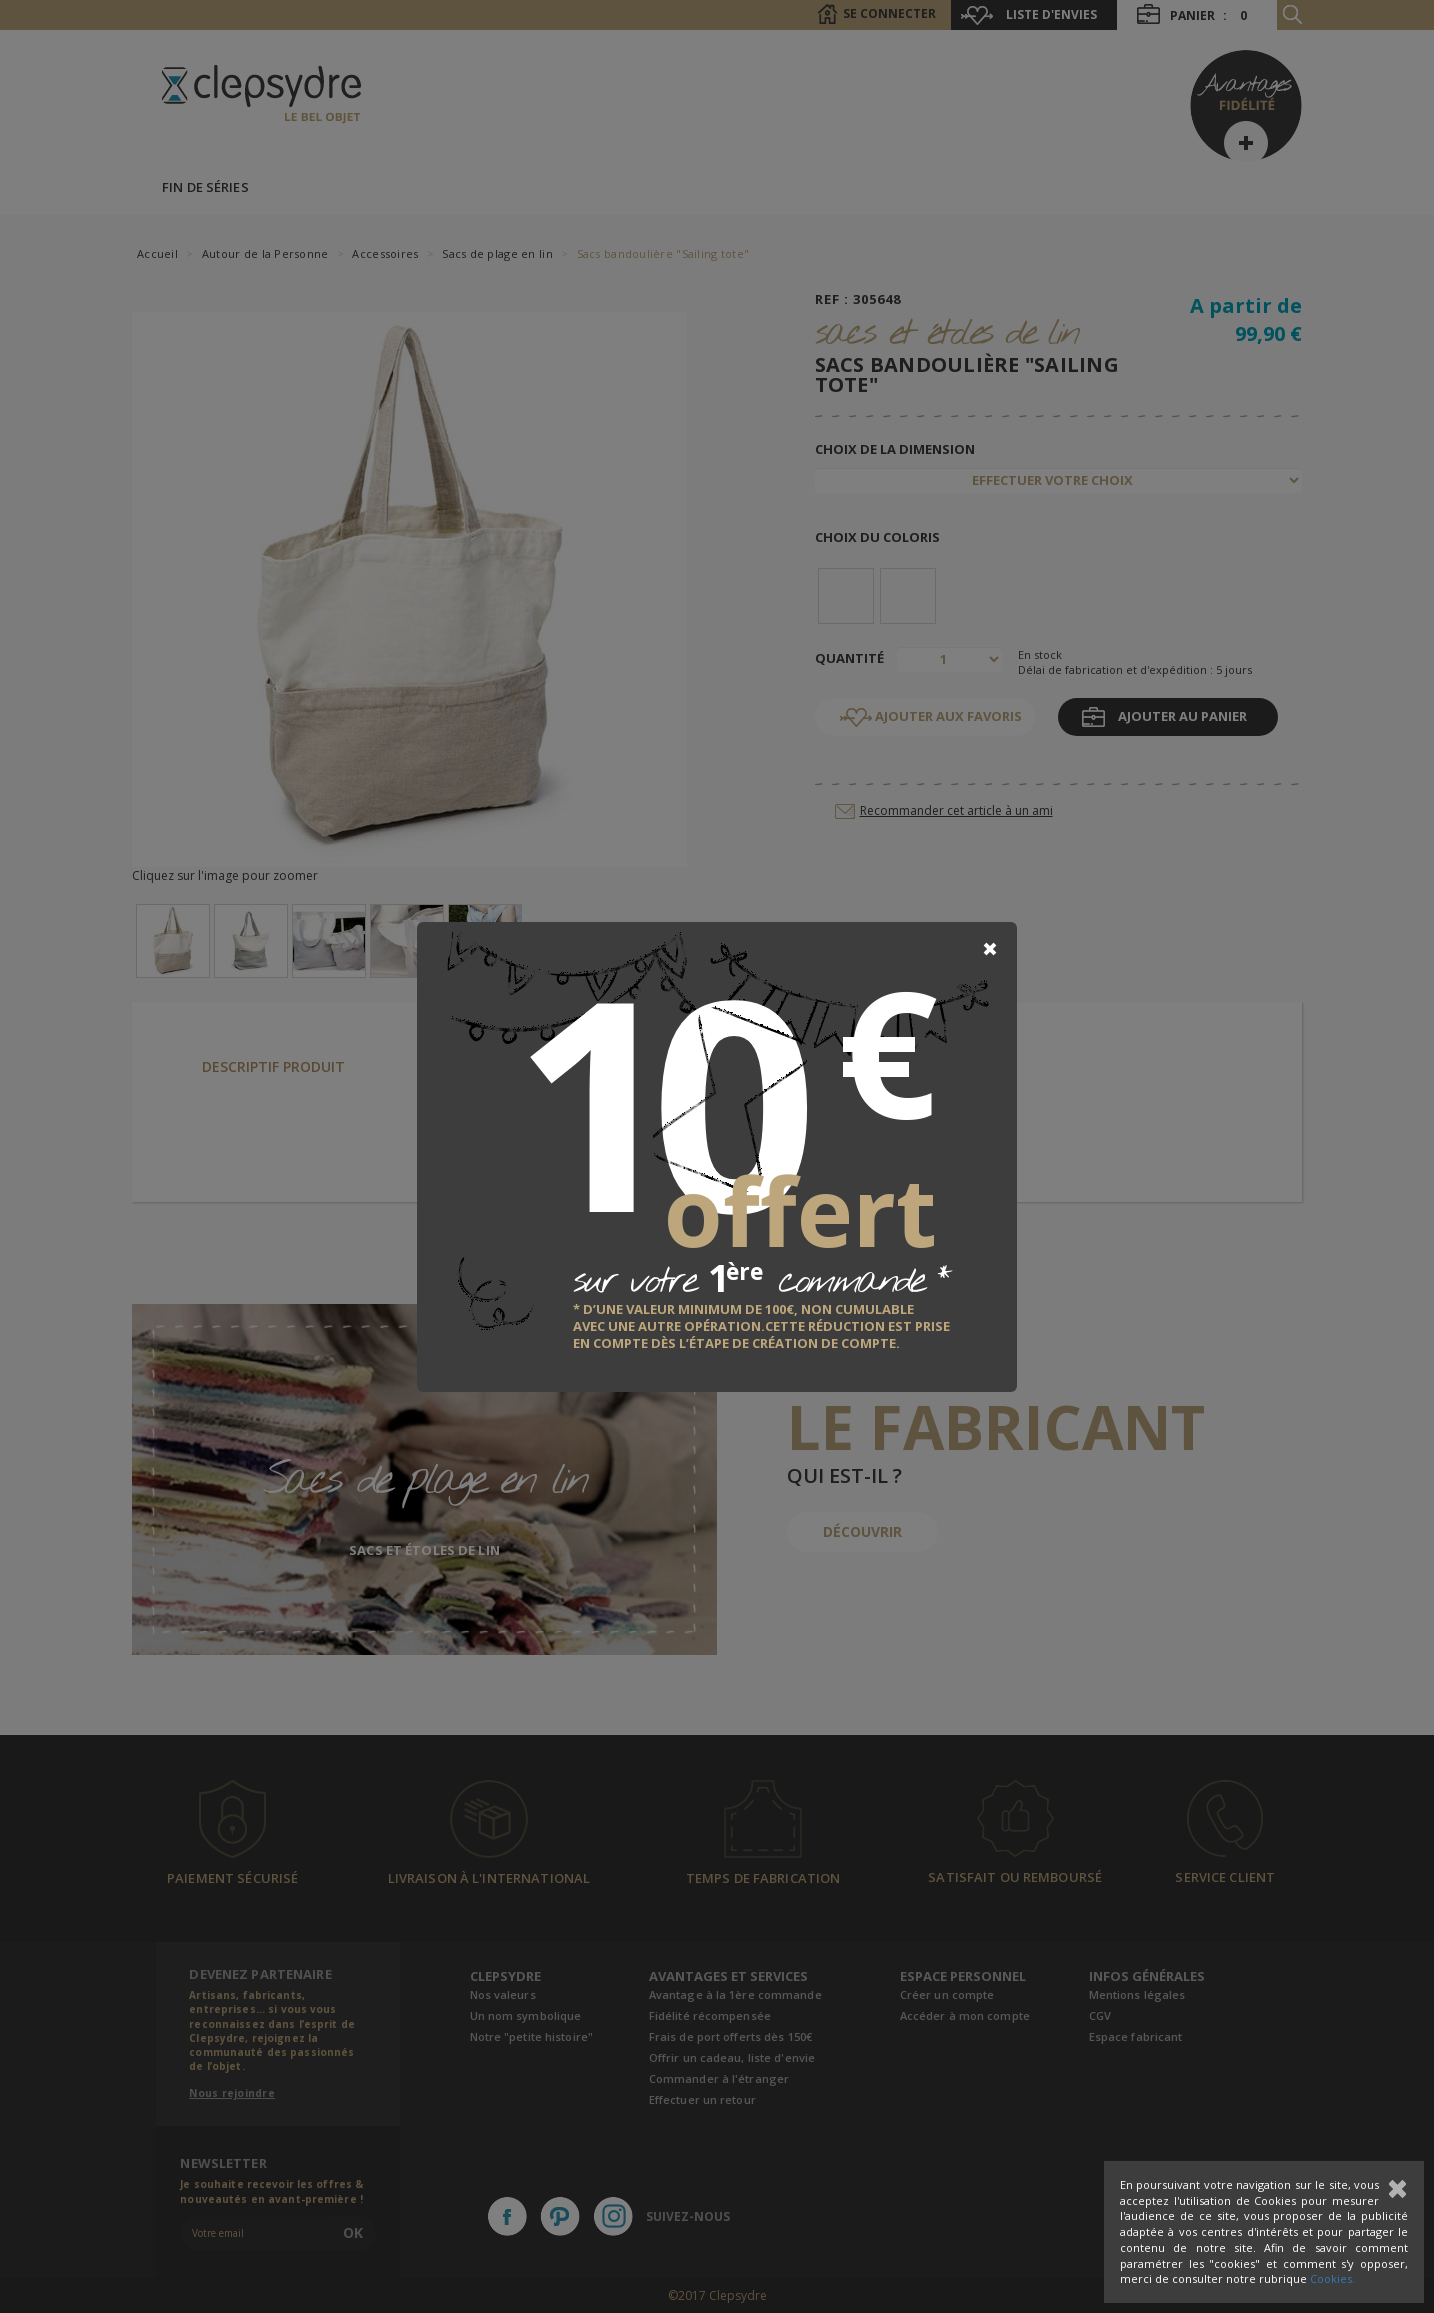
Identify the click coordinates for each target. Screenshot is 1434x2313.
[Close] (990, 949)
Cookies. (1332, 2278)
